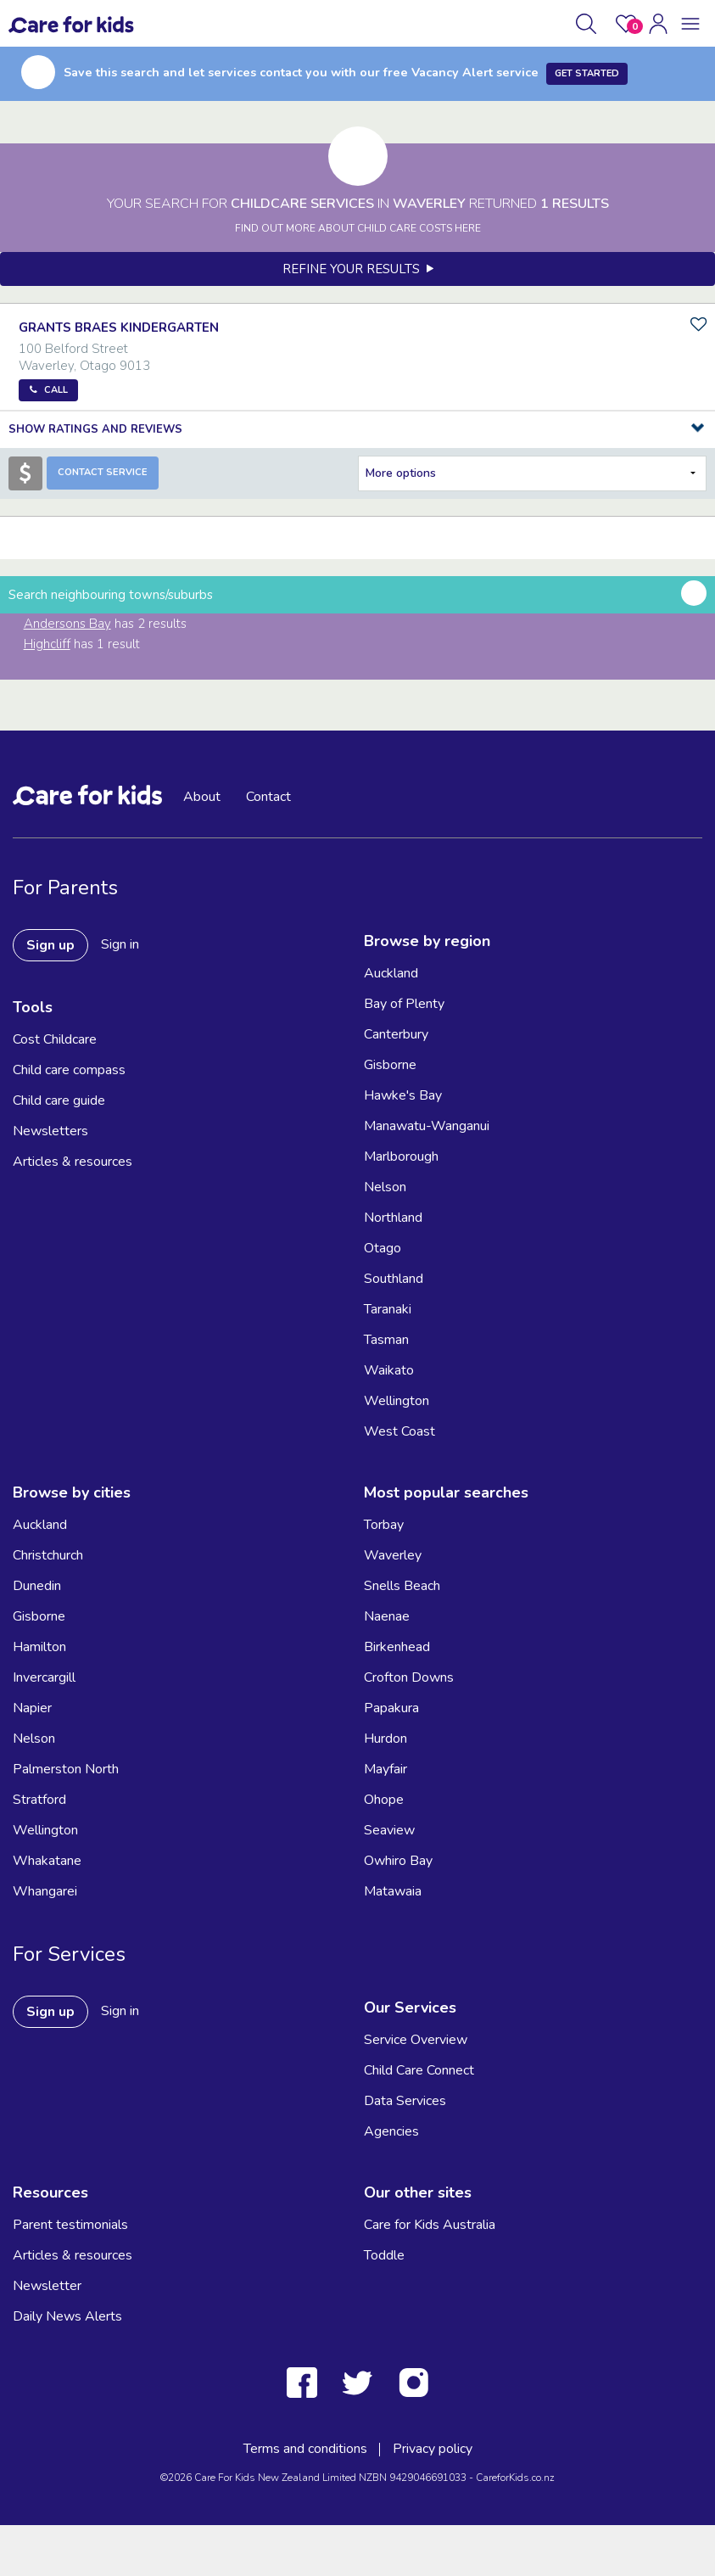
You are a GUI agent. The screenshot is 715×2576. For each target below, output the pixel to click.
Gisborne (390, 1065)
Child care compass (69, 1070)
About (202, 796)
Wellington (396, 1401)
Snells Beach (402, 1585)
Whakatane (47, 1860)
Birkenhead (397, 1647)
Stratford (39, 1799)
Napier (32, 1708)
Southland (393, 1278)
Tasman (386, 1339)
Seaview (389, 1830)
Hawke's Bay (403, 1095)
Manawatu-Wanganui (426, 1126)
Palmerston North (66, 1769)
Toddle (384, 2255)
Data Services (405, 2101)
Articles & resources (72, 1161)
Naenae (387, 1616)
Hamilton (39, 1647)
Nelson (385, 1187)
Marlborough (401, 1156)
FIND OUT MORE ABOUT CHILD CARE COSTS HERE (358, 228)
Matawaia (393, 1891)
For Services (69, 1954)
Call (56, 390)
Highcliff (47, 644)
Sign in (120, 944)
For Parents (65, 887)
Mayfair (385, 1769)
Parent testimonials (70, 2224)
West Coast (399, 1431)
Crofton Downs (409, 1677)
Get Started (587, 73)
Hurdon (385, 1738)
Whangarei (45, 1891)
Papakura (391, 1708)
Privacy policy (432, 2448)
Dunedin (37, 1585)
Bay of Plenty (404, 1003)
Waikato (389, 1370)
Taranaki (387, 1309)
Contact (268, 796)
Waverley (393, 1555)
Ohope (384, 1799)
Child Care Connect (419, 2070)
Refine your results (357, 268)
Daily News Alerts (67, 2316)
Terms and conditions (305, 2448)
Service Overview (415, 2039)
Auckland (391, 973)
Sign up (50, 945)
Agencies (391, 2131)
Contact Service (103, 472)
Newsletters (50, 1131)
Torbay (384, 1524)
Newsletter (47, 2285)
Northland (393, 1217)
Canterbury (396, 1034)
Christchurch (48, 1555)
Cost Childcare (55, 1039)
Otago (382, 1248)
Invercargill (44, 1677)
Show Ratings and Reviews (95, 429)
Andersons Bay (67, 623)
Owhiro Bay (398, 1860)
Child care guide (59, 1100)
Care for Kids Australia (429, 2224)
